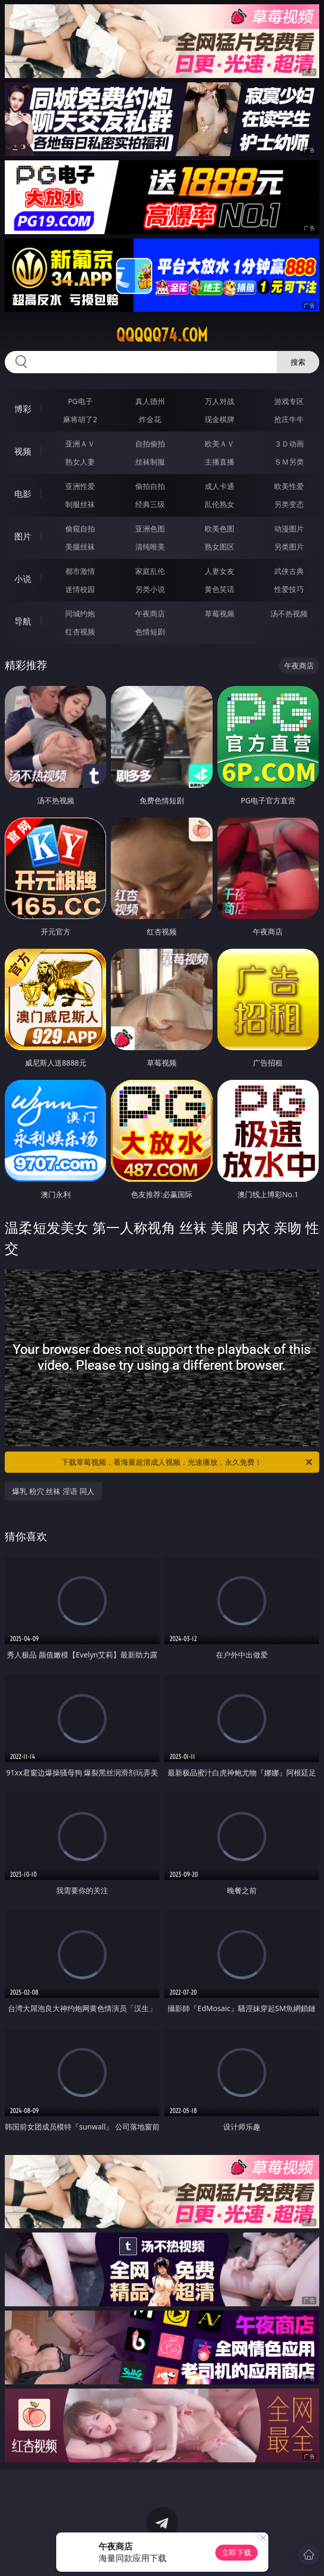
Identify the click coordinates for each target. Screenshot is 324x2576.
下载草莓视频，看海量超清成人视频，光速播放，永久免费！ (187, 1462)
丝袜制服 (150, 462)
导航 (22, 621)
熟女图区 (219, 547)
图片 (22, 536)
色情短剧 (150, 631)
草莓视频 (219, 613)
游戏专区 (289, 401)
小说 (22, 579)
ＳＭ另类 (289, 462)
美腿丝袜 (80, 547)
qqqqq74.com (162, 335)
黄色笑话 (219, 589)
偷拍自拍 (150, 486)
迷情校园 (80, 589)
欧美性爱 (289, 486)
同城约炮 (80, 613)
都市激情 (80, 571)
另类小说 (150, 589)
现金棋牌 (219, 419)
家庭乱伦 (150, 571)
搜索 (298, 362)
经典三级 (150, 504)
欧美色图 (219, 528)
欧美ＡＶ (219, 444)
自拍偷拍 (150, 444)
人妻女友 (219, 571)
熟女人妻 (80, 462)
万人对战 (219, 401)
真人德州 (150, 401)
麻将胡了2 (80, 419)
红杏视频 (80, 631)
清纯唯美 (150, 547)
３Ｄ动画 (289, 444)
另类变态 (289, 504)
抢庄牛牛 (289, 419)
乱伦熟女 (219, 504)
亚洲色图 (150, 528)
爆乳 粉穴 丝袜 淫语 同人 (53, 1491)
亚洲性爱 (80, 486)
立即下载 (236, 2552)
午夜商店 (150, 613)
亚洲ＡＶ (80, 444)
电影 (22, 494)
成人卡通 (219, 486)
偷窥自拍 (80, 528)
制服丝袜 (80, 504)
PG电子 (80, 401)
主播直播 (219, 462)
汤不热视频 (289, 613)
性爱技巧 (289, 589)
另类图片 (289, 547)
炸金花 (150, 419)
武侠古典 (289, 571)
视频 (22, 451)
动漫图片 (289, 528)
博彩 (22, 409)
